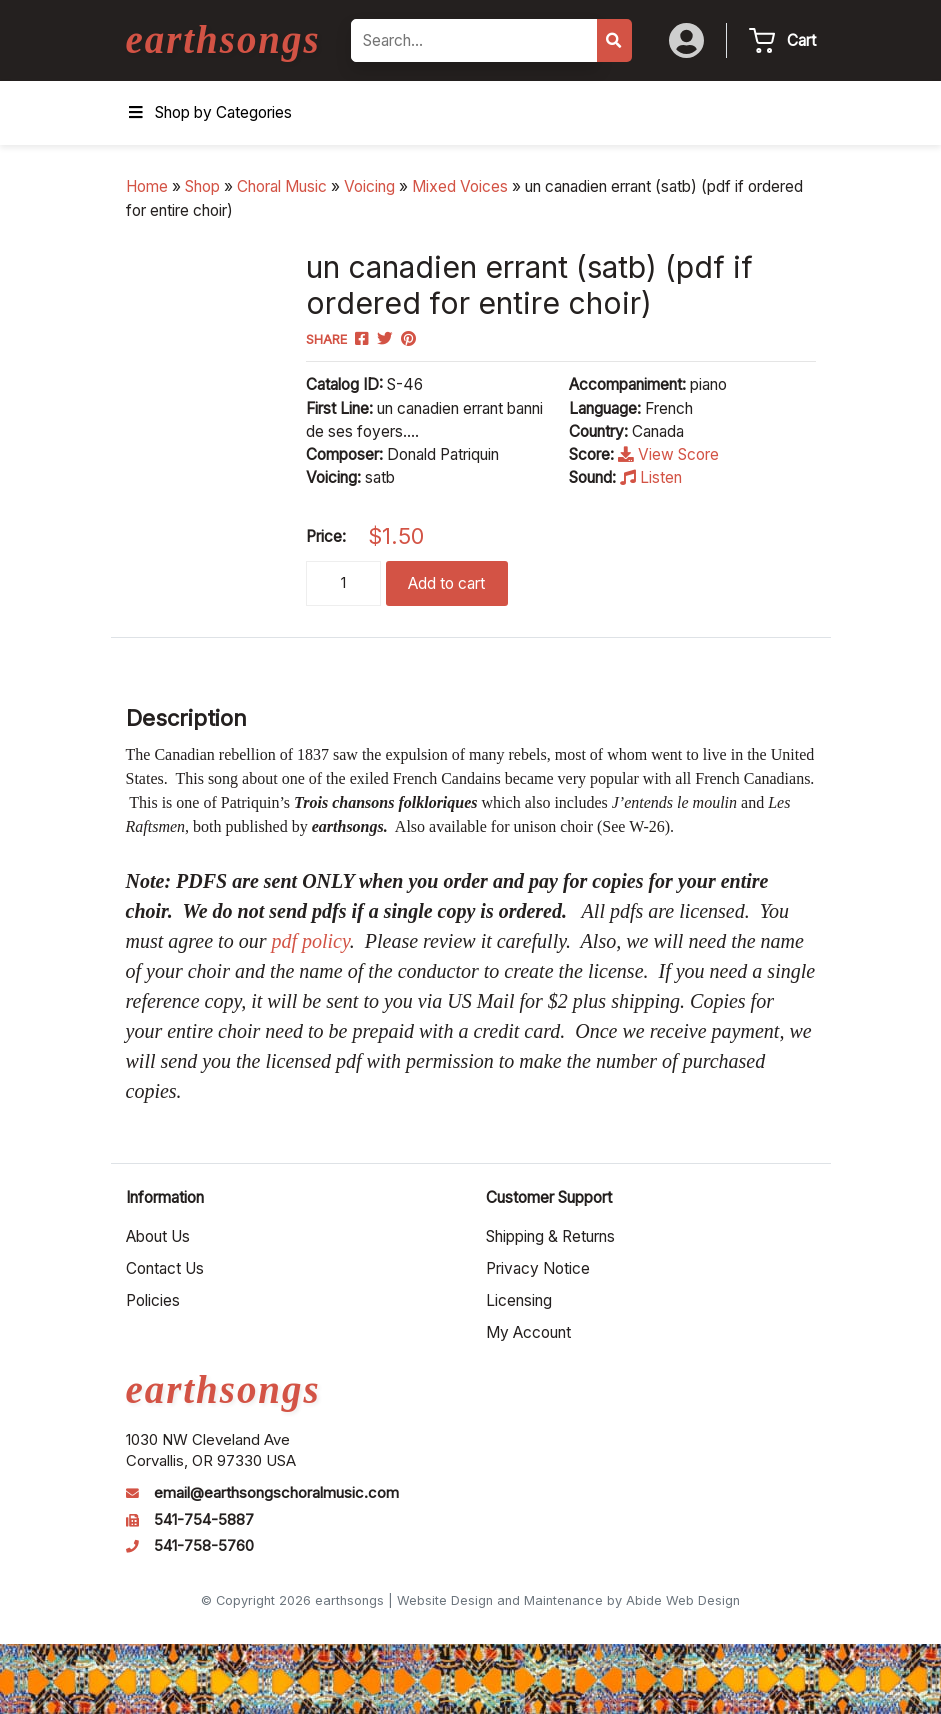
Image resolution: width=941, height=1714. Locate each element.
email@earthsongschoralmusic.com (276, 1493)
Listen (651, 477)
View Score (668, 454)
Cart (801, 40)
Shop (202, 186)
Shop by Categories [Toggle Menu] (209, 112)
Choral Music (282, 186)
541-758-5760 (204, 1546)
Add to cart (446, 583)
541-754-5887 (204, 1520)
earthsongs (223, 39)
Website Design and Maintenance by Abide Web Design (568, 1600)
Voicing (369, 186)
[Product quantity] (343, 583)
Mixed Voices (460, 186)
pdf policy (310, 941)
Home (147, 186)
